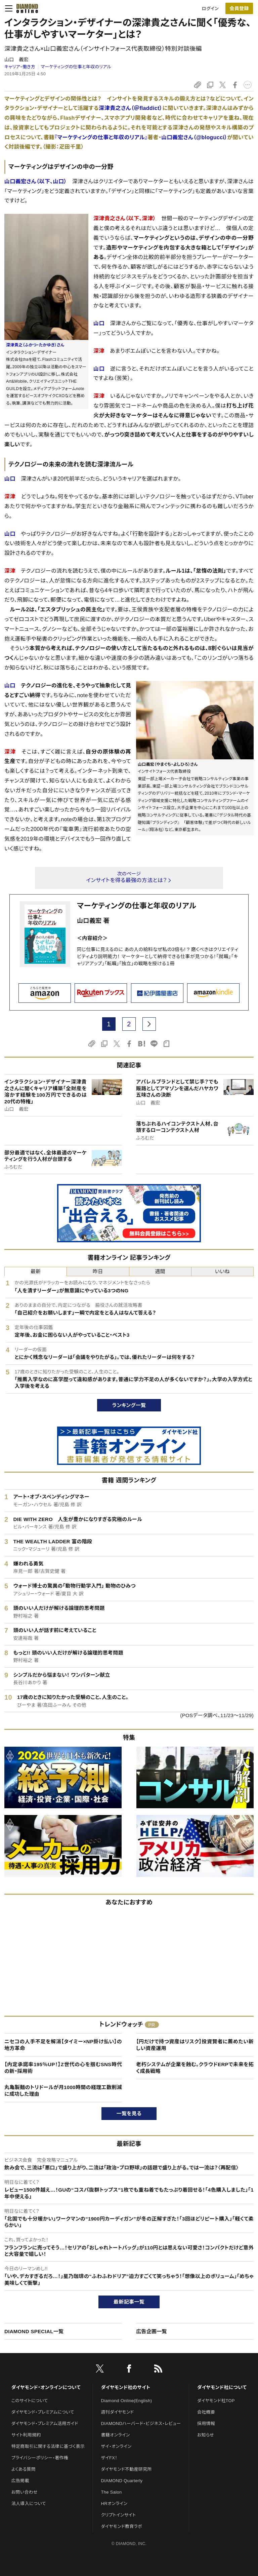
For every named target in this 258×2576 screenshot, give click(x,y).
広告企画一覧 (151, 2331)
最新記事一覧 (129, 2302)
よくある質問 (23, 2469)
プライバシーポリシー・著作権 (40, 2457)
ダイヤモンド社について (222, 2387)
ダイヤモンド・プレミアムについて (42, 2412)
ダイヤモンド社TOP (216, 2400)
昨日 (98, 1271)
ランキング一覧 (129, 1405)
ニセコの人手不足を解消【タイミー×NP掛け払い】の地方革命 (63, 2045)
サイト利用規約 (26, 2434)
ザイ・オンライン (116, 2446)
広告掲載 (20, 2480)
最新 (36, 1271)
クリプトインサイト (118, 2514)
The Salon (111, 2492)
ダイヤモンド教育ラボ (121, 2526)
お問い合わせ (24, 2492)
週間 (160, 1271)
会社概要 (206, 2412)
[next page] (149, 1024)
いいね (222, 1271)
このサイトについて (29, 2400)
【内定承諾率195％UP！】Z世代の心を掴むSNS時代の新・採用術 (63, 2067)
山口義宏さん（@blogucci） (194, 137)
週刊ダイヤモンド (117, 2412)
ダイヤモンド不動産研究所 (126, 2469)
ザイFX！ (109, 2457)
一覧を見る (129, 2113)
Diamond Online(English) (126, 2400)
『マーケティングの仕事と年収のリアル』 (100, 137)
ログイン (210, 8)
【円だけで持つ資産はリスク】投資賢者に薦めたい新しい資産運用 (195, 2045)
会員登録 (239, 8)
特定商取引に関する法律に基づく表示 (48, 2446)
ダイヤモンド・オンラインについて (46, 2387)
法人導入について (28, 2503)
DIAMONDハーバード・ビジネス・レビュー (141, 2423)
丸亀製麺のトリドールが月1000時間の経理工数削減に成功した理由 (63, 2090)
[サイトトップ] (25, 8)
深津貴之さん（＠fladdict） (130, 108)
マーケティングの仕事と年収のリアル (76, 66)
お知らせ (205, 2434)
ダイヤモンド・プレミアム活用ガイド (44, 2423)
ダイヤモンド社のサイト (125, 2387)
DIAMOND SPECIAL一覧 (33, 2331)
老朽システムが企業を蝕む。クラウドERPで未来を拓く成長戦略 (195, 2067)
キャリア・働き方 (19, 66)
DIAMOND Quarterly (122, 2480)
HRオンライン (114, 2503)
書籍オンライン (115, 2434)
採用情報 (206, 2423)
